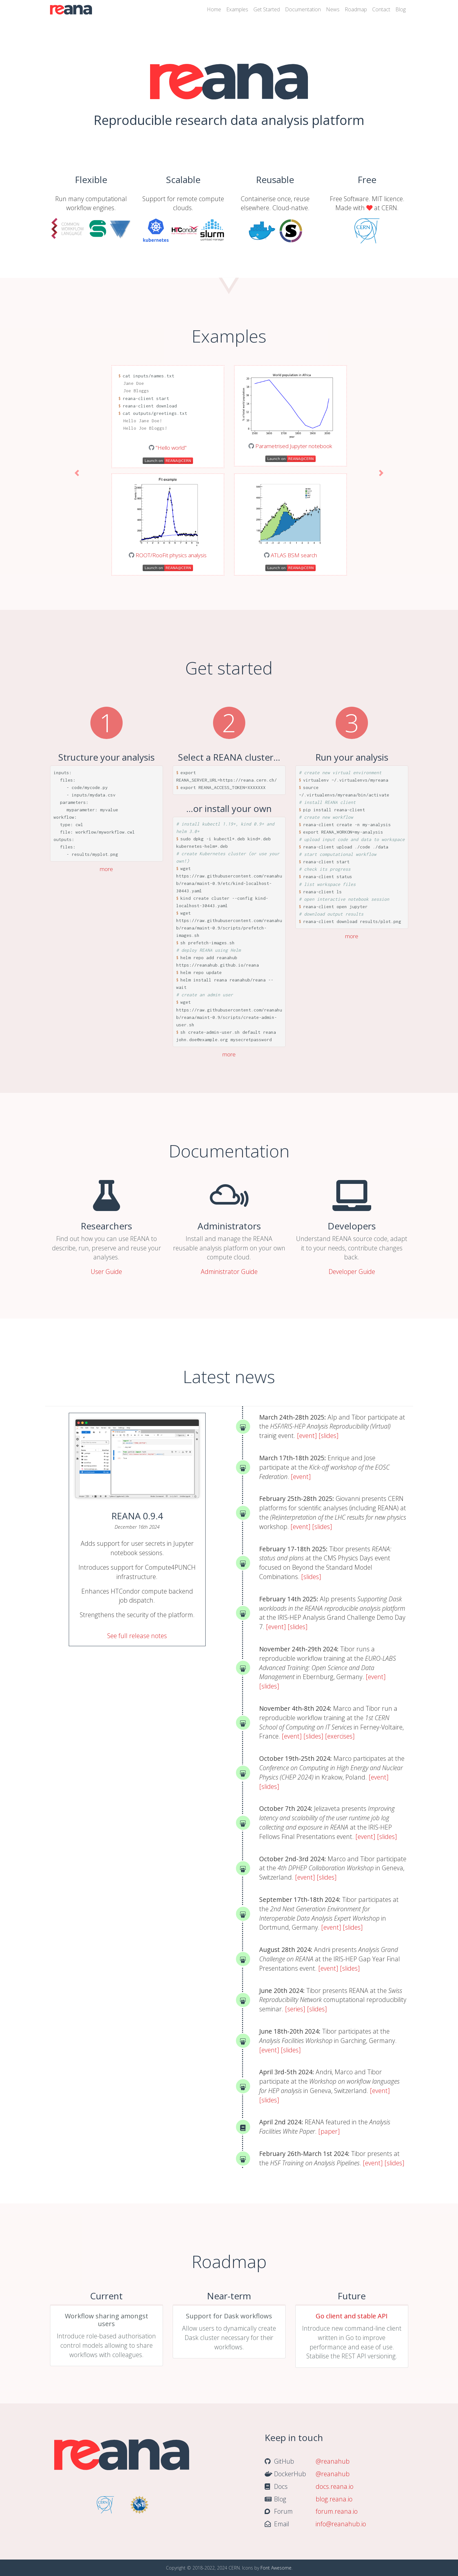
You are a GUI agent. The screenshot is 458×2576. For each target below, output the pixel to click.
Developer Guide (352, 1271)
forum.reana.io (337, 2511)
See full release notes (137, 1635)
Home (214, 9)
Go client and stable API (352, 2316)
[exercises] (340, 1736)
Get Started (266, 9)
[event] (307, 1435)
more (106, 869)
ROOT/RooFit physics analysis (171, 555)
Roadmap (356, 9)
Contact (381, 9)
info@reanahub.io (341, 2524)
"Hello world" (171, 447)
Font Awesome (275, 2568)
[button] (77, 472)
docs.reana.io (334, 2486)
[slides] (329, 1435)
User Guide (106, 1271)
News (333, 9)
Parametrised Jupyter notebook (293, 446)
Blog (400, 9)
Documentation (303, 9)
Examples (237, 9)
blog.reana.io (334, 2499)
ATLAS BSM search (294, 555)
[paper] (329, 2131)
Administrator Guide (229, 1271)
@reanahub (333, 2461)
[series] (295, 2009)
